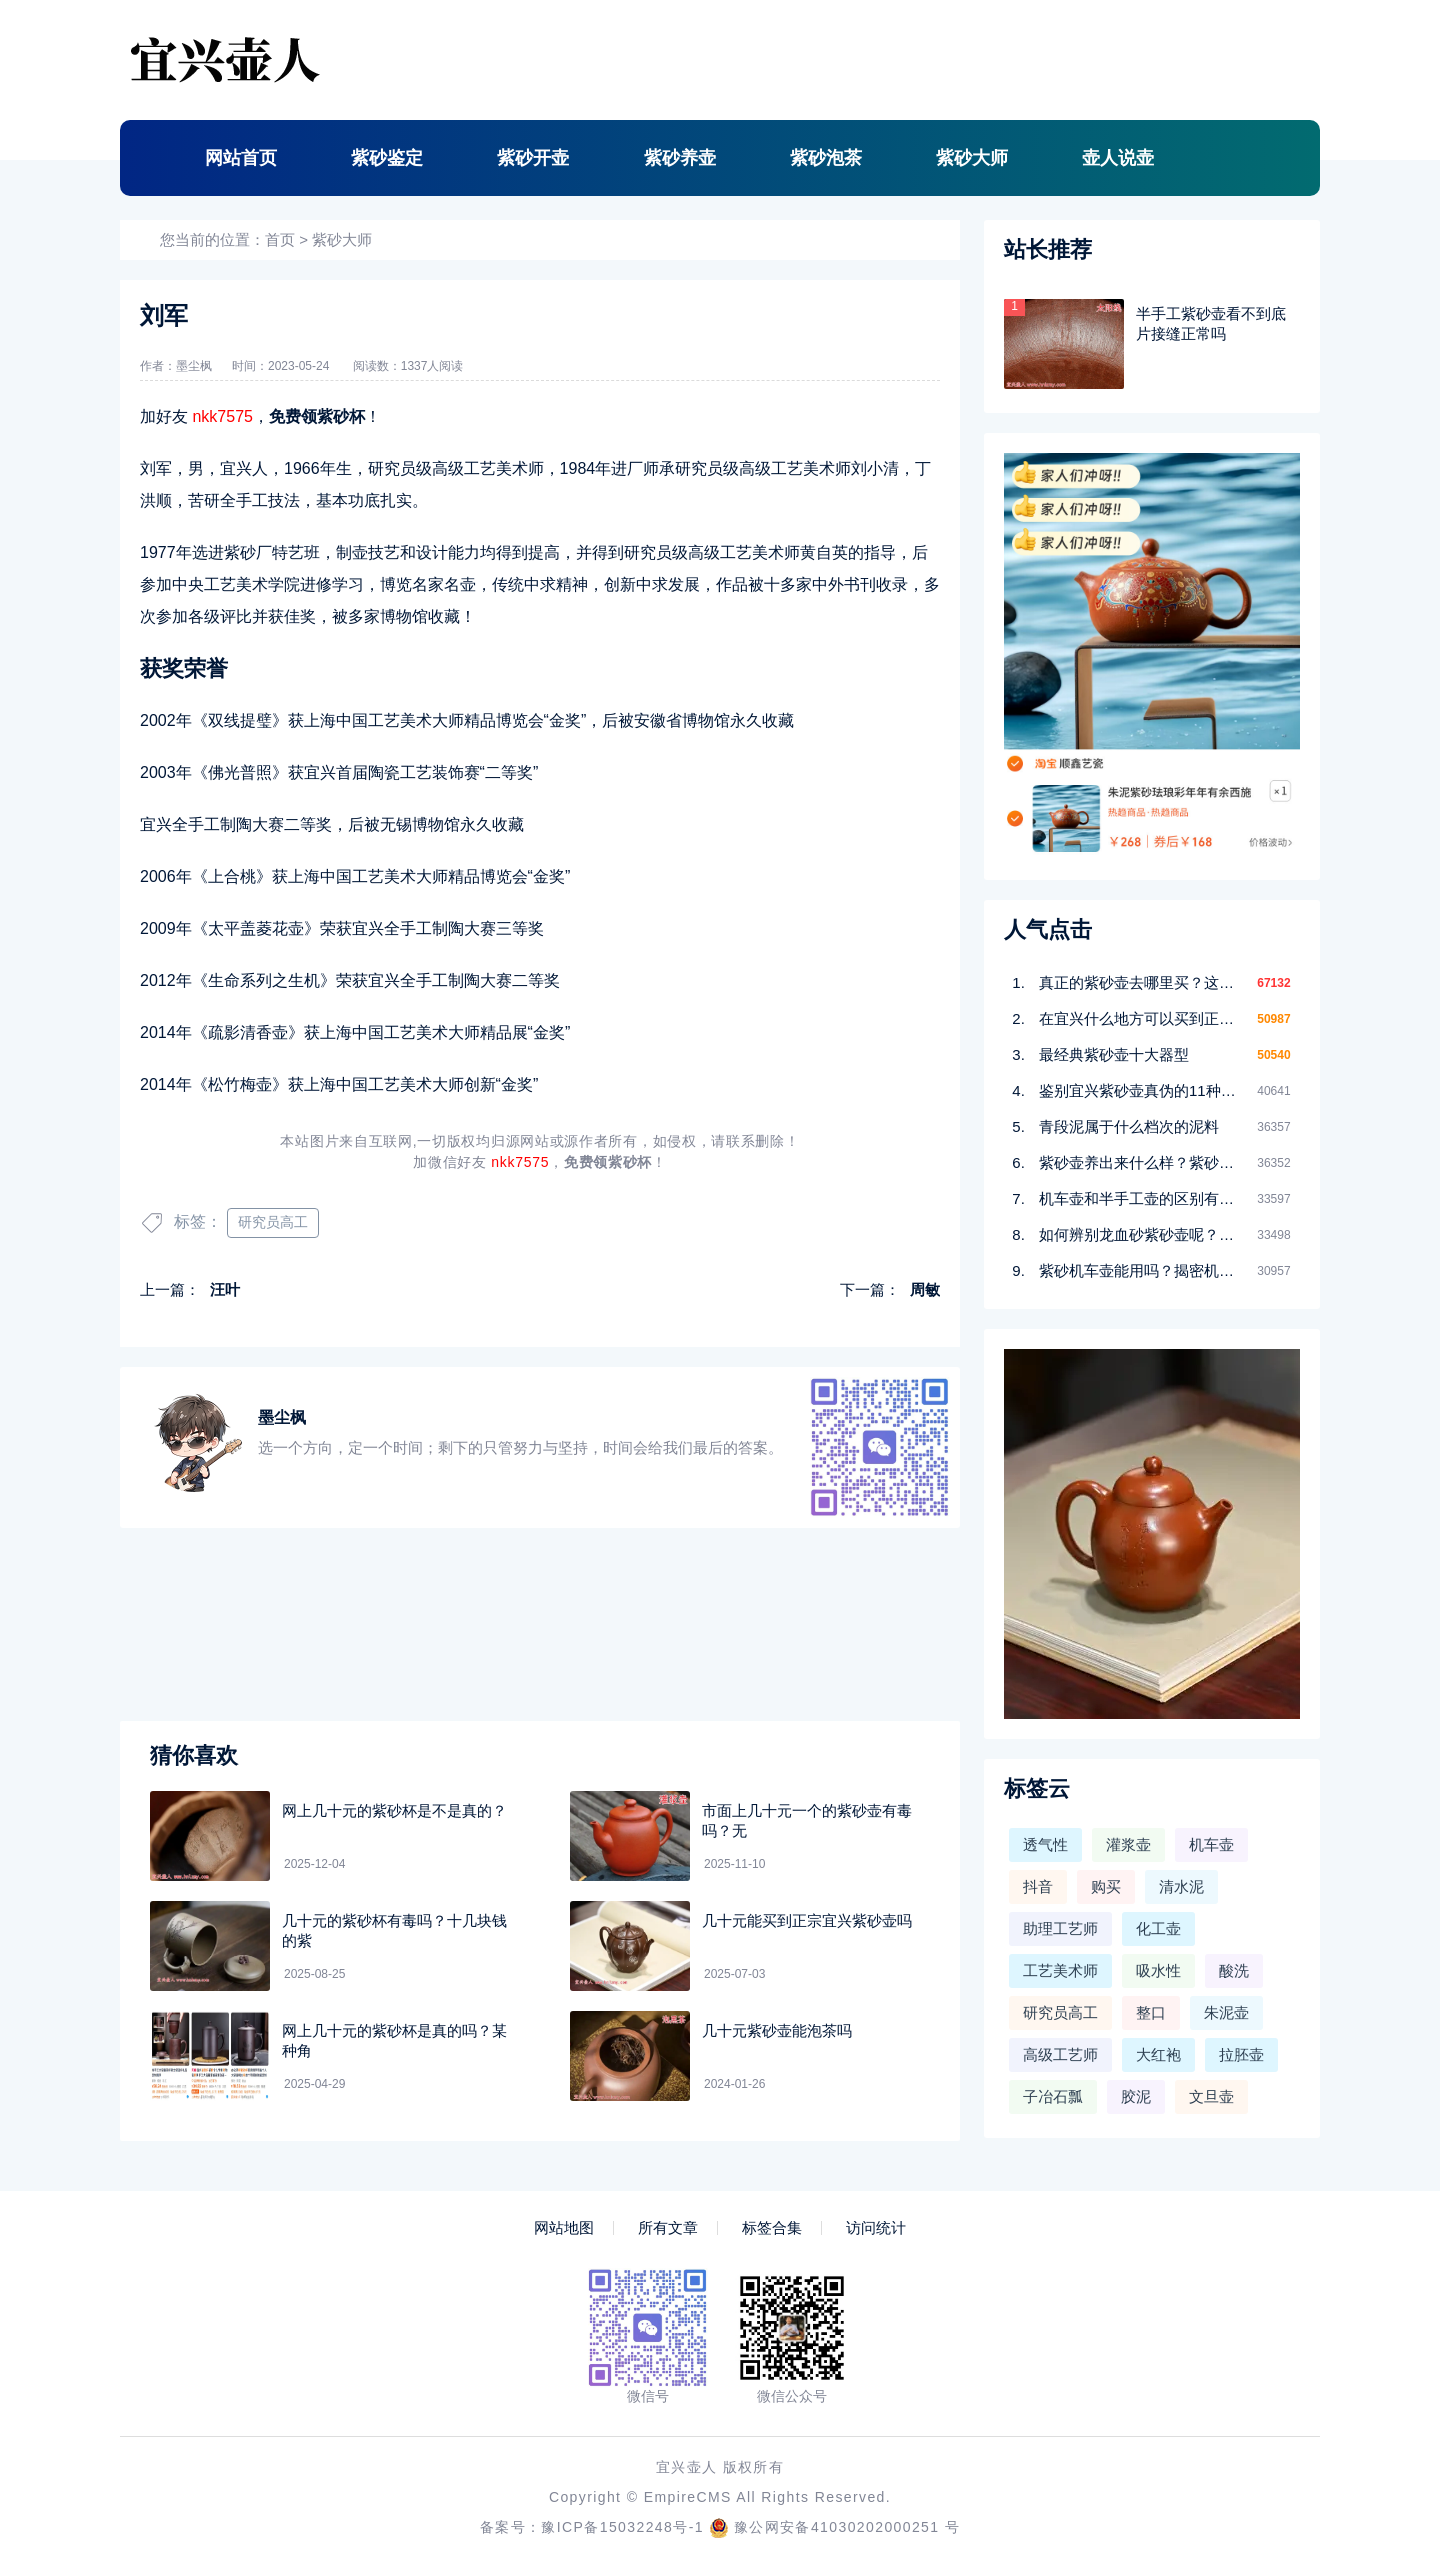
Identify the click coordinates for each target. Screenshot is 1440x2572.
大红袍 (1158, 2054)
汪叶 (225, 1289)
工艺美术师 (1060, 1970)
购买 (1106, 1886)
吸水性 (1158, 1970)
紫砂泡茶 (826, 158)
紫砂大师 (972, 158)
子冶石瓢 (1053, 2096)
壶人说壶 (1118, 158)
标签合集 (772, 2228)
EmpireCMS (688, 2497)
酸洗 (1234, 1970)
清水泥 (1181, 1886)
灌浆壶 (1128, 1844)
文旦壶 (1211, 2096)
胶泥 (1136, 2096)
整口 (1151, 2012)
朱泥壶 (1226, 2012)
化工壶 (1158, 1928)
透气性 (1045, 1844)
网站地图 (564, 2228)
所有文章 (668, 2228)
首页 (280, 239)
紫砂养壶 (680, 158)
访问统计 (876, 2228)
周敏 (925, 1289)
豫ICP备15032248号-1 (622, 2527)
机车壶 (1211, 1844)
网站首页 (241, 158)
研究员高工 (273, 1222)
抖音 (1038, 1886)
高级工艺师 (1060, 2054)
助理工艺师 (1060, 1928)
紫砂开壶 (533, 158)
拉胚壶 (1241, 2054)
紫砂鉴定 (387, 158)
